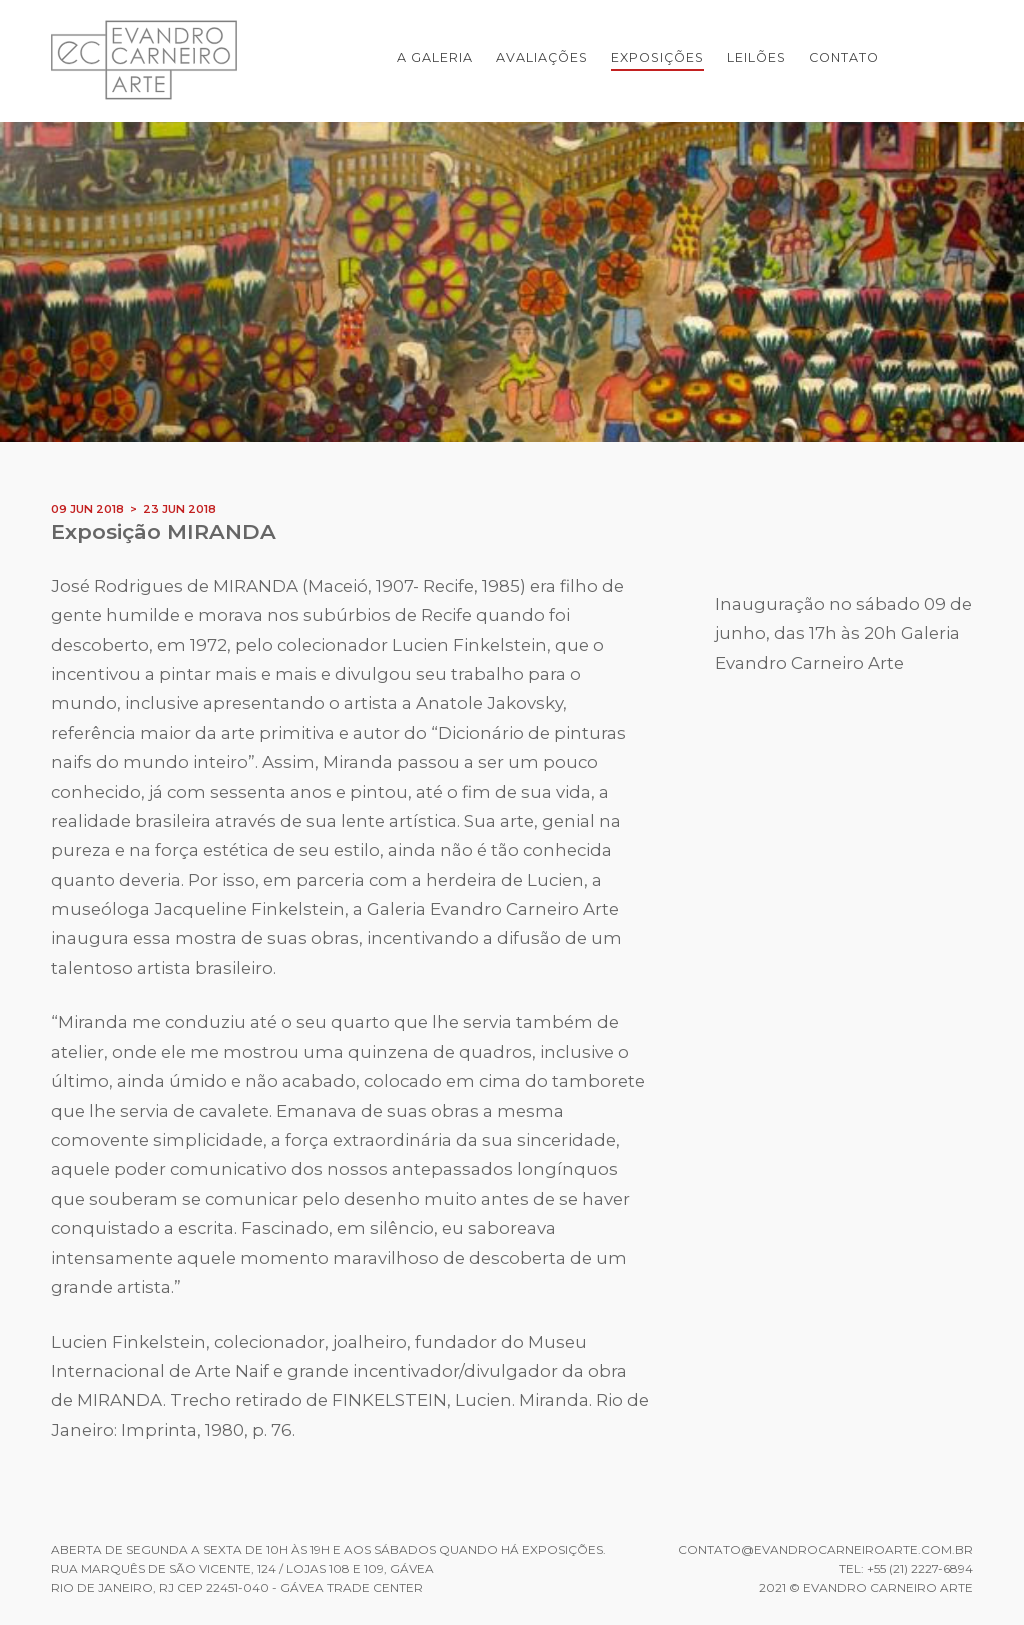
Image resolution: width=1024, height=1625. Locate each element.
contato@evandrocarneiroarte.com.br (825, 1549)
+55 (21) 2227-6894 (920, 1568)
